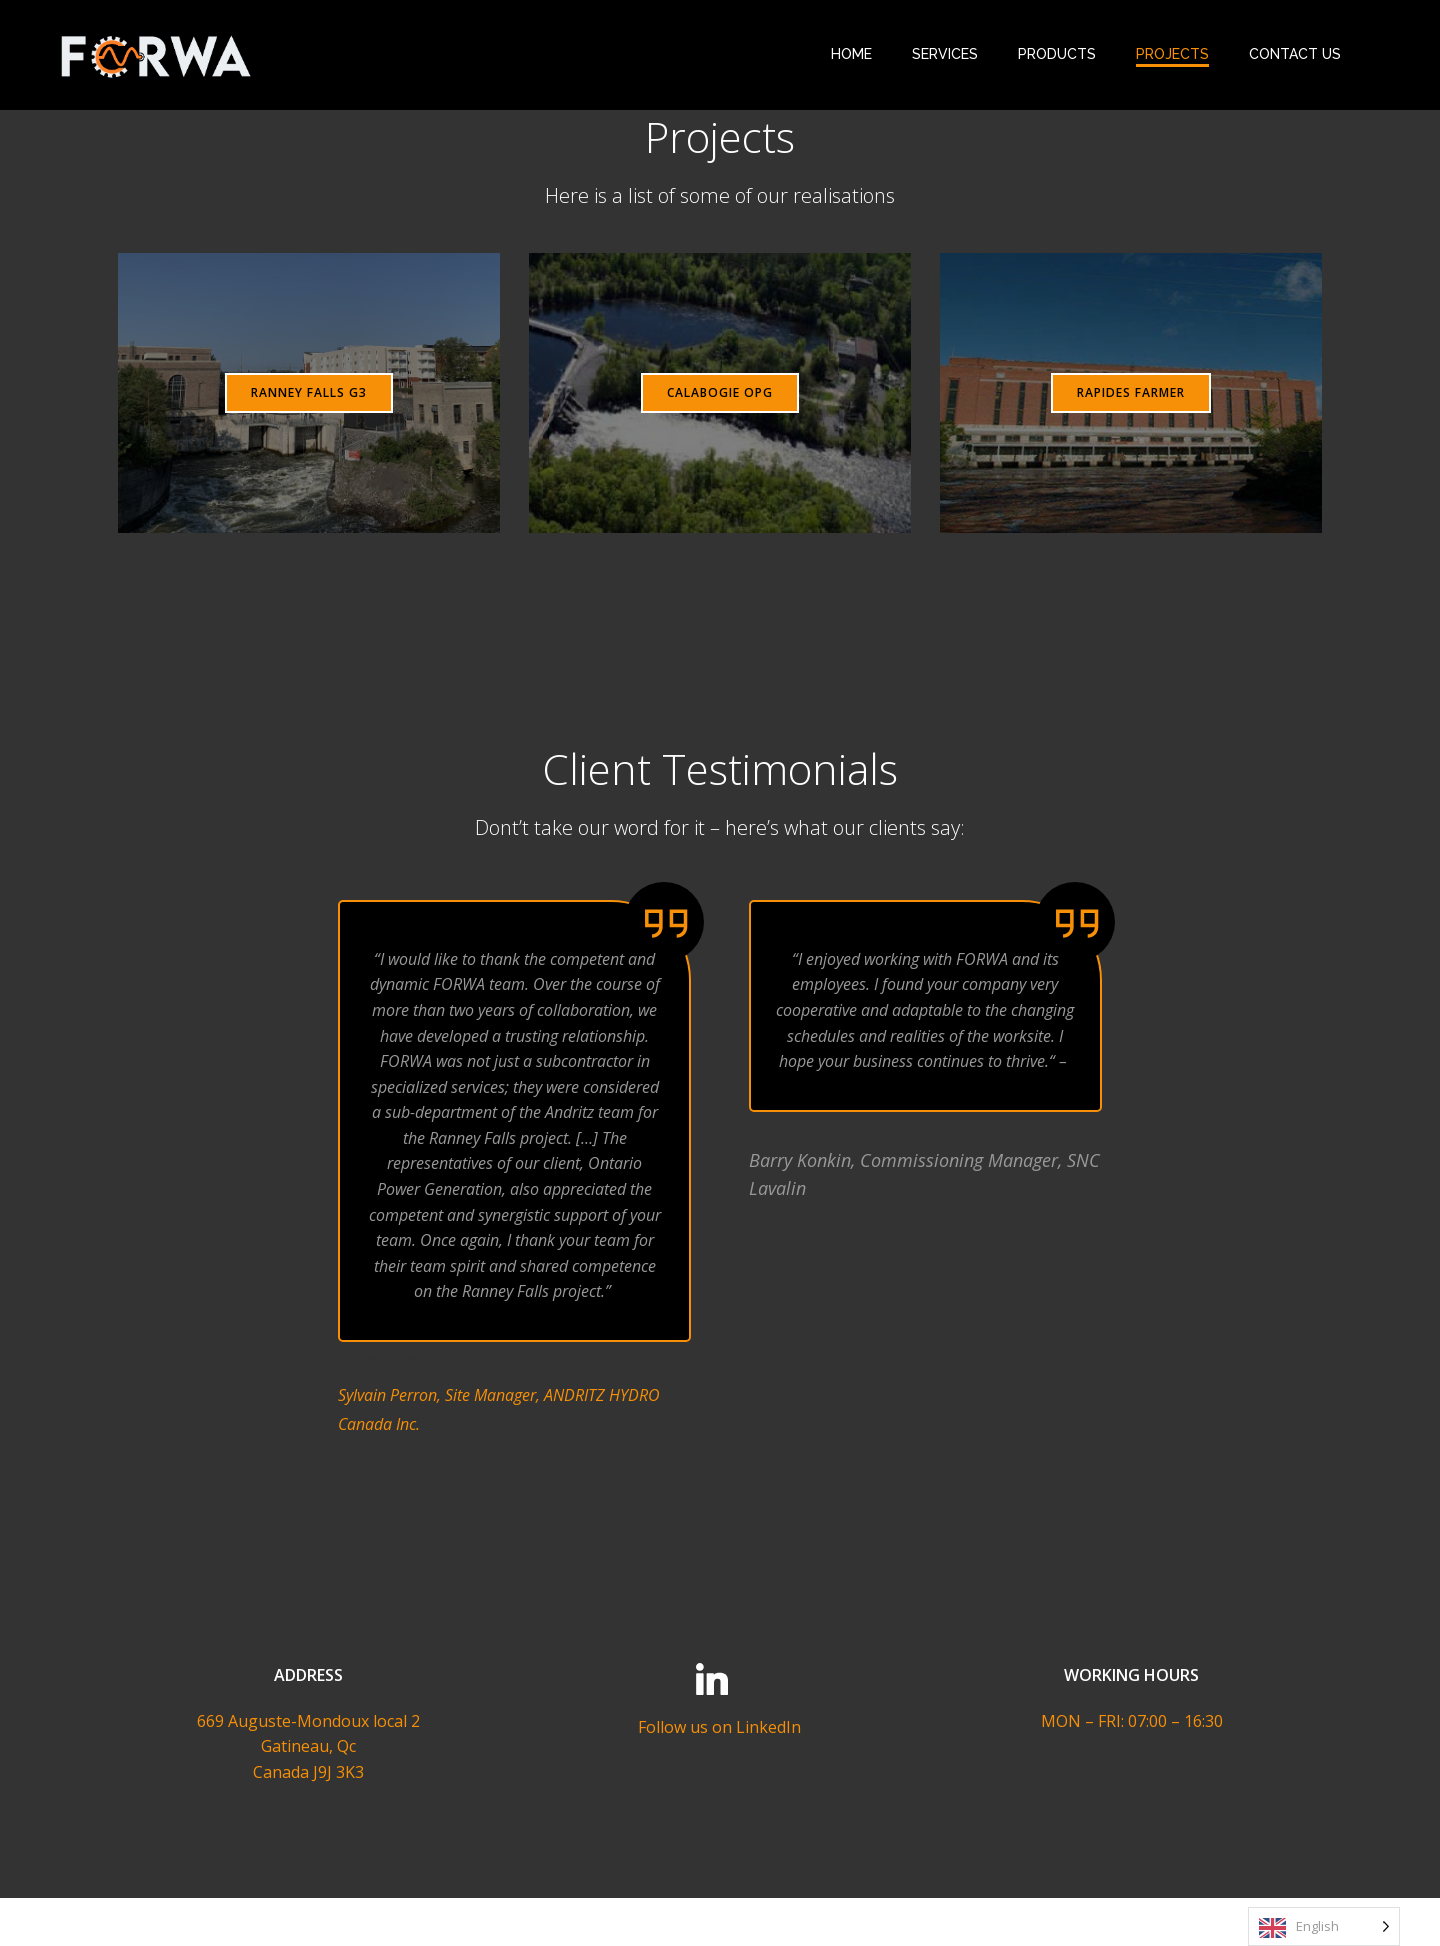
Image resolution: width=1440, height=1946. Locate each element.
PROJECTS (1171, 54)
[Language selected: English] (1324, 1926)
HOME (850, 54)
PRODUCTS (1056, 54)
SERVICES (944, 54)
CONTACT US (1294, 54)
